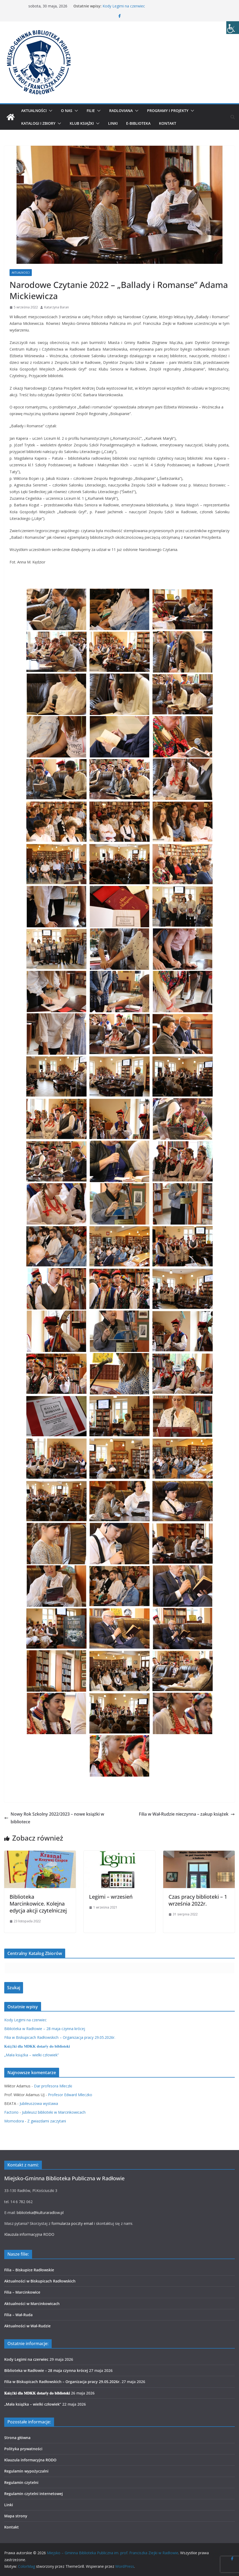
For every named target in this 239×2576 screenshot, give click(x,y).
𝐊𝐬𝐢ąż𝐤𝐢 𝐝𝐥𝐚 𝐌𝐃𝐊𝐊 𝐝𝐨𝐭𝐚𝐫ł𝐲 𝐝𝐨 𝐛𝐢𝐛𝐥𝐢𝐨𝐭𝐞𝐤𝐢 (37, 2046)
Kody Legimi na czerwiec (124, 5)
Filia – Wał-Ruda (18, 2314)
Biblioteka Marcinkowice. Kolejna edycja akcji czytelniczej (38, 1903)
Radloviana (121, 110)
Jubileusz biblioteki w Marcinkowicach (54, 2112)
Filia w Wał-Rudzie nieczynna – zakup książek (187, 1814)
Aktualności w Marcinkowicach (32, 2303)
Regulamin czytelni (21, 2482)
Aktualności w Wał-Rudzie (27, 2325)
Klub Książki (82, 123)
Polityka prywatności (23, 2448)
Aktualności (34, 110)
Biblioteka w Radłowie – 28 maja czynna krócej (44, 2028)
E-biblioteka (138, 123)
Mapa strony (15, 2515)
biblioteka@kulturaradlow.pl (40, 2212)
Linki (113, 123)
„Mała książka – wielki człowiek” (31, 2054)
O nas (66, 110)
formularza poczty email (72, 2223)
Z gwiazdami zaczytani (46, 2120)
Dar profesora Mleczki (53, 2085)
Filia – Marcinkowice (22, 2292)
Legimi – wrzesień (110, 1896)
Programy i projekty (167, 110)
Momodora (14, 2120)
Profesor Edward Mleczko (70, 2094)
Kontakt (167, 123)
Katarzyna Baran (56, 307)
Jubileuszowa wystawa (39, 2103)
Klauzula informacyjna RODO (29, 2234)
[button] (49, 110)
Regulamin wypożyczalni (26, 2471)
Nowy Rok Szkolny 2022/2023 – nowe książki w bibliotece (54, 1818)
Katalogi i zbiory (38, 123)
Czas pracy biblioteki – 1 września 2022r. (198, 1900)
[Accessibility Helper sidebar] (232, 27)
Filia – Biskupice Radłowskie (29, 2269)
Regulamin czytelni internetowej (33, 2493)
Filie (91, 110)
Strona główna (17, 2437)
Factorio (11, 2112)
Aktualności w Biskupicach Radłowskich (40, 2281)
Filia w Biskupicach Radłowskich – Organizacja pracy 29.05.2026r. (59, 2037)
